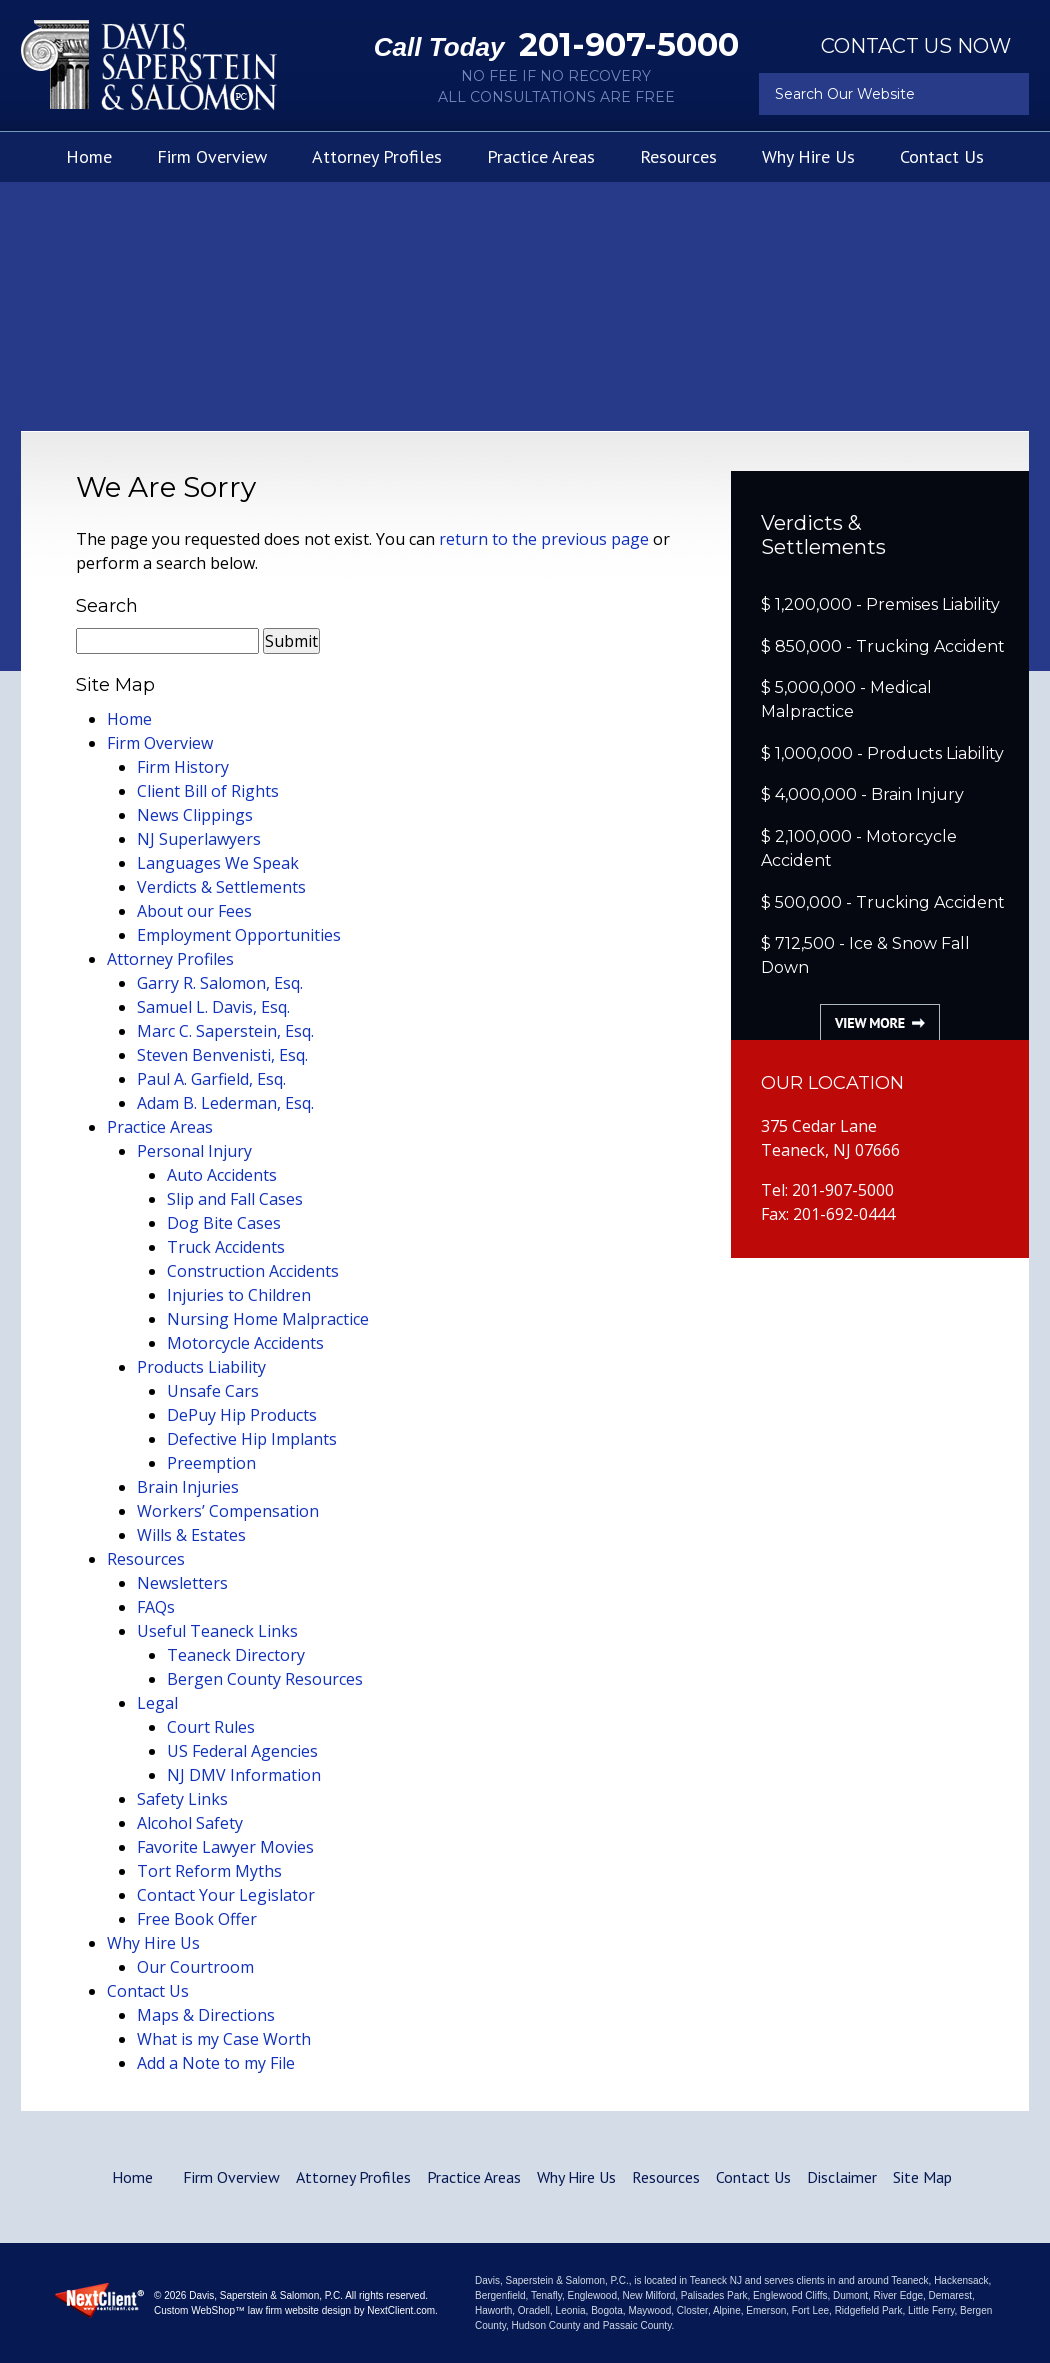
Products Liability (201, 1367)
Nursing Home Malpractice (268, 1319)
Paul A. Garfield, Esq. (211, 1079)
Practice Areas (541, 156)
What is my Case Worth (224, 2039)
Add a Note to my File (216, 2063)
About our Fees (194, 911)
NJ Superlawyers (199, 839)
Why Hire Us (808, 156)
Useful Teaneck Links (217, 1631)
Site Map (922, 2177)
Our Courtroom (195, 1967)
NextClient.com (401, 2310)
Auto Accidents (222, 1175)
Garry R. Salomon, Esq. (220, 983)
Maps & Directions (206, 2015)
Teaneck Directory (236, 1655)
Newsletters (182, 1583)
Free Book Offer (197, 1919)
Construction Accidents (253, 1271)
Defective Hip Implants (252, 1439)
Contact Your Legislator (226, 1895)
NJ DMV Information (244, 1775)
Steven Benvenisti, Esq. (222, 1055)
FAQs (156, 1607)
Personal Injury (194, 1151)
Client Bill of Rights (208, 791)
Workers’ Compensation (228, 1511)
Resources (678, 156)
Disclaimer (842, 2177)
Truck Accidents (226, 1247)
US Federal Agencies (242, 1751)
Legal (157, 1703)
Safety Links (182, 1799)
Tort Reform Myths (209, 1871)
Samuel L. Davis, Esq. (213, 1007)
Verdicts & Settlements (221, 887)
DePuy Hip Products (242, 1415)
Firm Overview (212, 156)
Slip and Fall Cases (235, 1199)
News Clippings (195, 815)
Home (89, 156)
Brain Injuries (188, 1487)
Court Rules (211, 1727)
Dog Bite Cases (224, 1223)
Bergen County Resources (265, 1679)
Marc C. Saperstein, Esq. (225, 1031)
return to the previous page (544, 539)
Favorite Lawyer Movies (225, 1847)
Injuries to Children (239, 1295)
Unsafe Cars (213, 1391)
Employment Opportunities (239, 935)
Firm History (183, 767)
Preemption (211, 1463)
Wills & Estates (191, 1535)
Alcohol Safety (190, 1823)
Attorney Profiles (377, 156)
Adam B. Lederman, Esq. (225, 1103)
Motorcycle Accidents (245, 1343)
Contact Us (942, 156)
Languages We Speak (218, 863)
